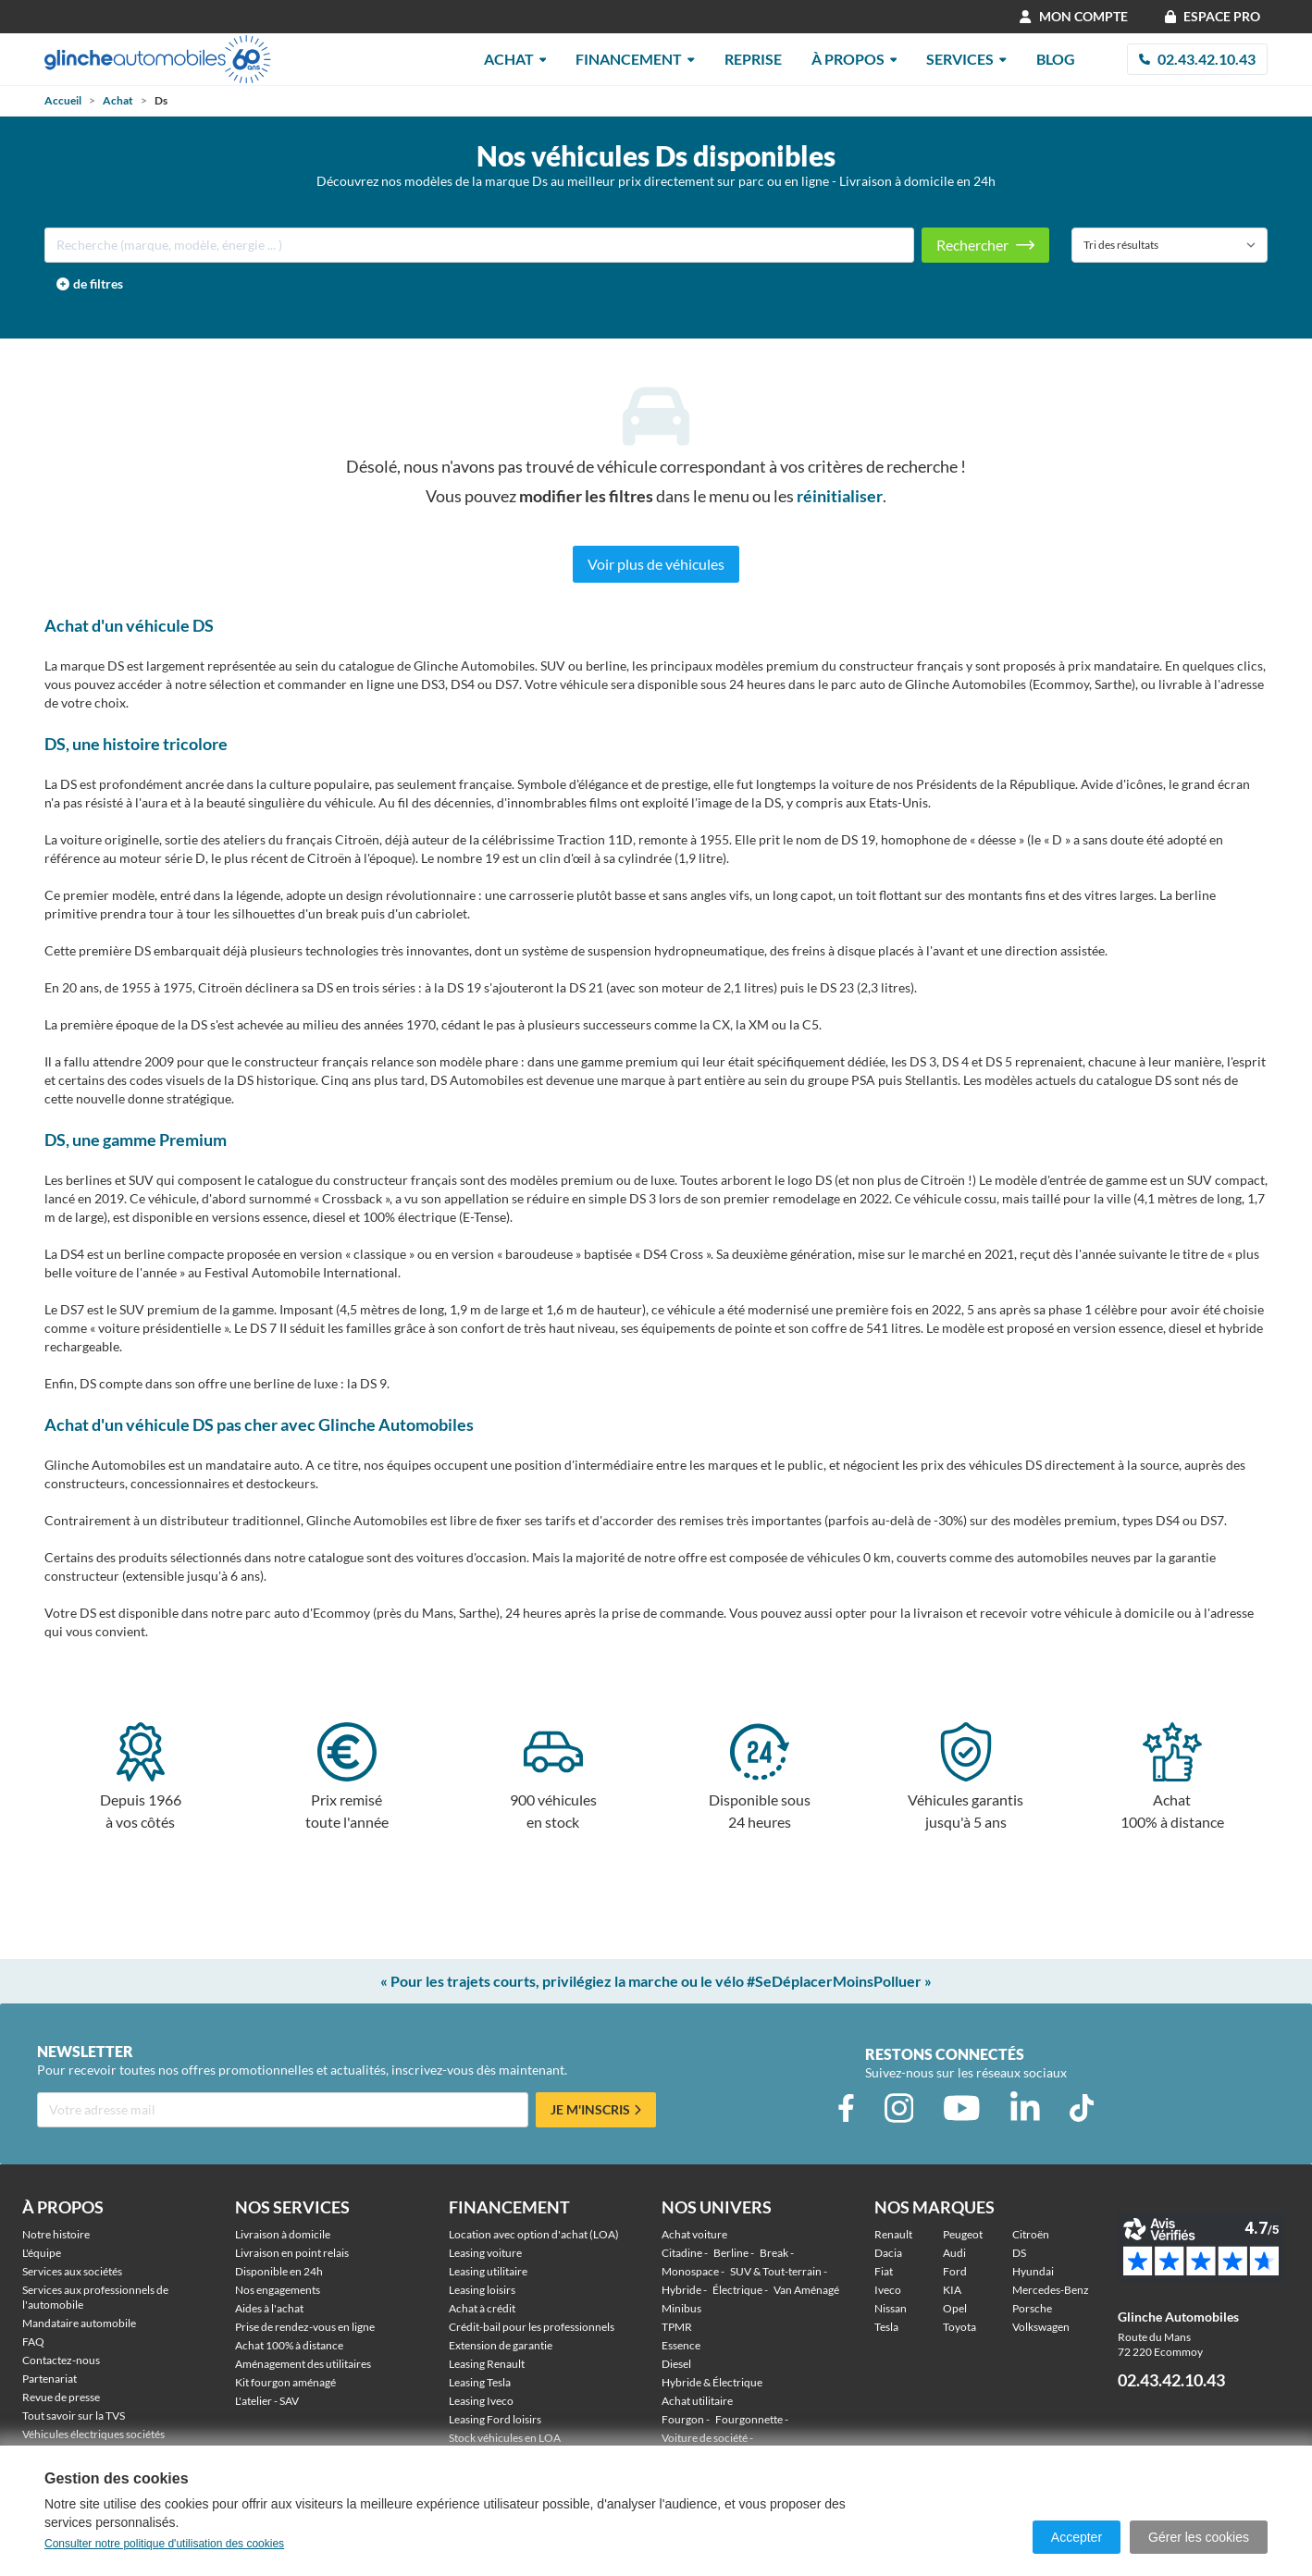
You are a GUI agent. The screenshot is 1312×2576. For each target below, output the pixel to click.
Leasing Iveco (481, 2401)
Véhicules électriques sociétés (93, 2434)
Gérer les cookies (1198, 2537)
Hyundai (1033, 2271)
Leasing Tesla (480, 2382)
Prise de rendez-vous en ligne (305, 2327)
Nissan (890, 2308)
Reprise (753, 59)
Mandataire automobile (79, 2323)
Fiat (883, 2271)
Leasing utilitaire (488, 2271)
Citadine (682, 2253)
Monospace (690, 2271)
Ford (955, 2271)
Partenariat (49, 2378)
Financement (635, 59)
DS (1019, 2253)
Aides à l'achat (269, 2308)
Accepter (1076, 2537)
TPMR (677, 2327)
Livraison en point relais (292, 2253)
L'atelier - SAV (267, 2401)
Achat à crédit (482, 2308)
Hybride (681, 2290)
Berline (731, 2253)
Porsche (1032, 2308)
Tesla (886, 2327)
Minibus (681, 2308)
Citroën (1030, 2234)
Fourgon (683, 2419)
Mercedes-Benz (1050, 2290)
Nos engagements (277, 2290)
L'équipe (41, 2253)
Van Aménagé (806, 2290)
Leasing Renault (487, 2364)
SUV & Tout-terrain (776, 2271)
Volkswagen (1041, 2327)
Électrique (737, 2290)
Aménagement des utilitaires (303, 2364)
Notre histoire (56, 2234)
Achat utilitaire (697, 2401)
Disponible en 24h (279, 2271)
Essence (681, 2345)
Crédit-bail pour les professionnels (531, 2327)
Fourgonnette (749, 2419)
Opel (955, 2308)
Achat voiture (694, 2234)
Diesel (676, 2364)
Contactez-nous (61, 2360)
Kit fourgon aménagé (285, 2382)
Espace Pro (1212, 16)
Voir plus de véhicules (656, 564)
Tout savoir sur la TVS (73, 2415)
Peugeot (963, 2234)
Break (774, 2253)
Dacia (888, 2253)
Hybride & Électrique (712, 2382)
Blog (1055, 59)
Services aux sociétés (72, 2271)
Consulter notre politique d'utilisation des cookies (164, 2543)
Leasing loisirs (482, 2290)
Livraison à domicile (282, 2234)
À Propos (854, 59)
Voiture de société (705, 2438)
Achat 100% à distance (289, 2345)
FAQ (33, 2341)
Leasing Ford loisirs (495, 2419)
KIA (952, 2290)
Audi (954, 2253)
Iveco (887, 2290)
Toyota (959, 2327)
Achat (515, 59)
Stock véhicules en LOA (505, 2438)
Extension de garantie (500, 2345)
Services (966, 59)
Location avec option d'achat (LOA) (534, 2234)
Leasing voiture (485, 2253)
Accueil (62, 100)
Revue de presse (61, 2397)
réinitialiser (840, 496)
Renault (893, 2234)
